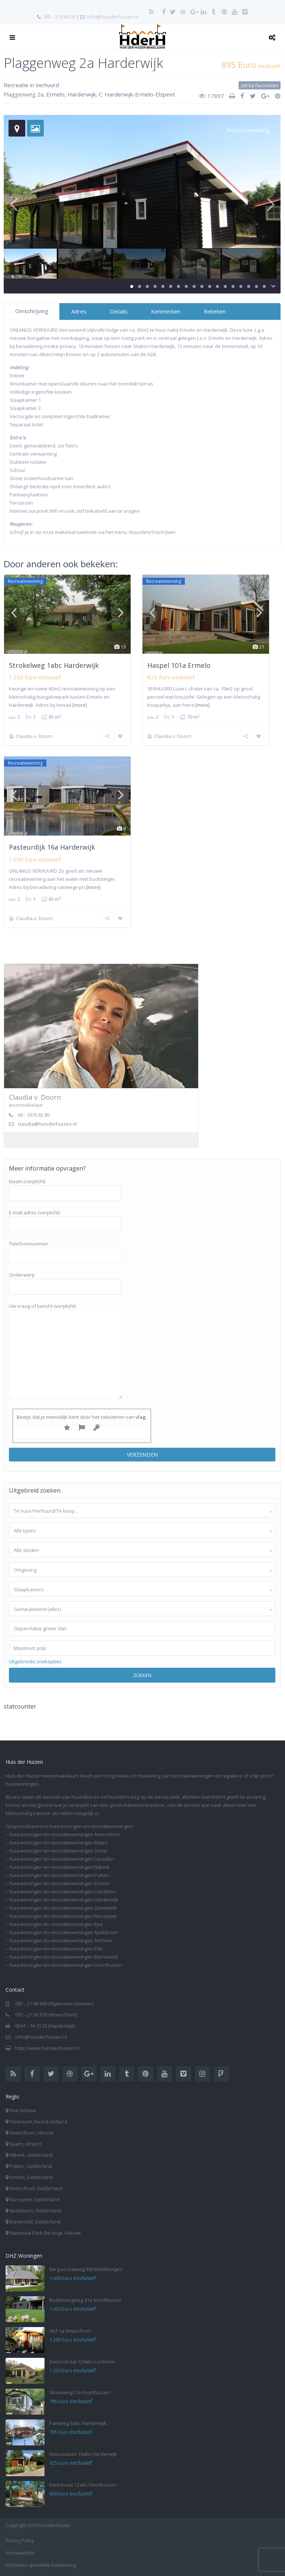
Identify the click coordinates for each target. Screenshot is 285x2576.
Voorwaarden (20, 2543)
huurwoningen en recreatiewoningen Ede (56, 1939)
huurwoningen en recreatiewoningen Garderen (63, 1881)
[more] (79, 705)
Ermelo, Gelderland (31, 2167)
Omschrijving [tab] (31, 311)
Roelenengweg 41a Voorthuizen (85, 2290)
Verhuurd (47, 85)
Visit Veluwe (22, 2100)
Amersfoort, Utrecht (31, 2123)
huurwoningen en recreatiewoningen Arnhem (60, 1930)
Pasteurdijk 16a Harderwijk (52, 842)
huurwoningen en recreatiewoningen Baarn (58, 1833)
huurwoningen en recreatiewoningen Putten (59, 1865)
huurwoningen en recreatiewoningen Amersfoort (64, 1824)
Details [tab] (119, 311)
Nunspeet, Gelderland (34, 2189)
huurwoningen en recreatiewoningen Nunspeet (63, 1906)
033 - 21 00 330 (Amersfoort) (45, 2005)
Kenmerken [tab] (165, 311)
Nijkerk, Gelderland (31, 2145)
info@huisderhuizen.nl (113, 16)
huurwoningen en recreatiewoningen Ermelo (59, 1873)
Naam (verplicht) (65, 1177)
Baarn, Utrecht (25, 2134)
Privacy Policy (20, 2531)
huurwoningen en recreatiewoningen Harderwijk (64, 1890)
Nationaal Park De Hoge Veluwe (45, 2223)
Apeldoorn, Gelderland (35, 2201)
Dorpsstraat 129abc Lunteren (82, 2352)
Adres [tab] (78, 311)
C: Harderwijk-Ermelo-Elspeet (137, 94)
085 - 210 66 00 (59, 16)
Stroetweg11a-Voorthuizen (79, 2382)
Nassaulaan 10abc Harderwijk (83, 2444)
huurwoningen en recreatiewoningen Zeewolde (63, 1898)
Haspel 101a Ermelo (178, 665)
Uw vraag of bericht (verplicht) (65, 1342)
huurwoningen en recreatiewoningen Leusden (61, 1849)
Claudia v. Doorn (34, 736)
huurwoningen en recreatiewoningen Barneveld (63, 1947)
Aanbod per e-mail (25, 2567)
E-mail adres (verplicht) (65, 1209)
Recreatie (16, 85)
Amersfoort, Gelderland (36, 2178)
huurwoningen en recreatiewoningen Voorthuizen (65, 1955)
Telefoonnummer (65, 1240)
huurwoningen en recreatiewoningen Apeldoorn (63, 1922)
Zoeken (142, 1665)
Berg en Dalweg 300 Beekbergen (85, 2259)
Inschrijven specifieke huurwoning (41, 2555)
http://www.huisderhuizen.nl (47, 2038)
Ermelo (55, 94)
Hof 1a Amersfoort (70, 2321)
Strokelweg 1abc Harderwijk (54, 665)
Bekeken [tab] (215, 311)
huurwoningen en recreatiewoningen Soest (58, 1841)
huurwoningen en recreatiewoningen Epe (56, 1914)
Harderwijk (82, 94)
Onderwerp (65, 1271)
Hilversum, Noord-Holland (38, 2112)
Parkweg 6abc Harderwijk (78, 2413)
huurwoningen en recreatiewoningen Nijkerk (59, 1857)
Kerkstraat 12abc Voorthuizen (83, 2475)
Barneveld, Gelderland (34, 2212)
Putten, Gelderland (30, 2156)
